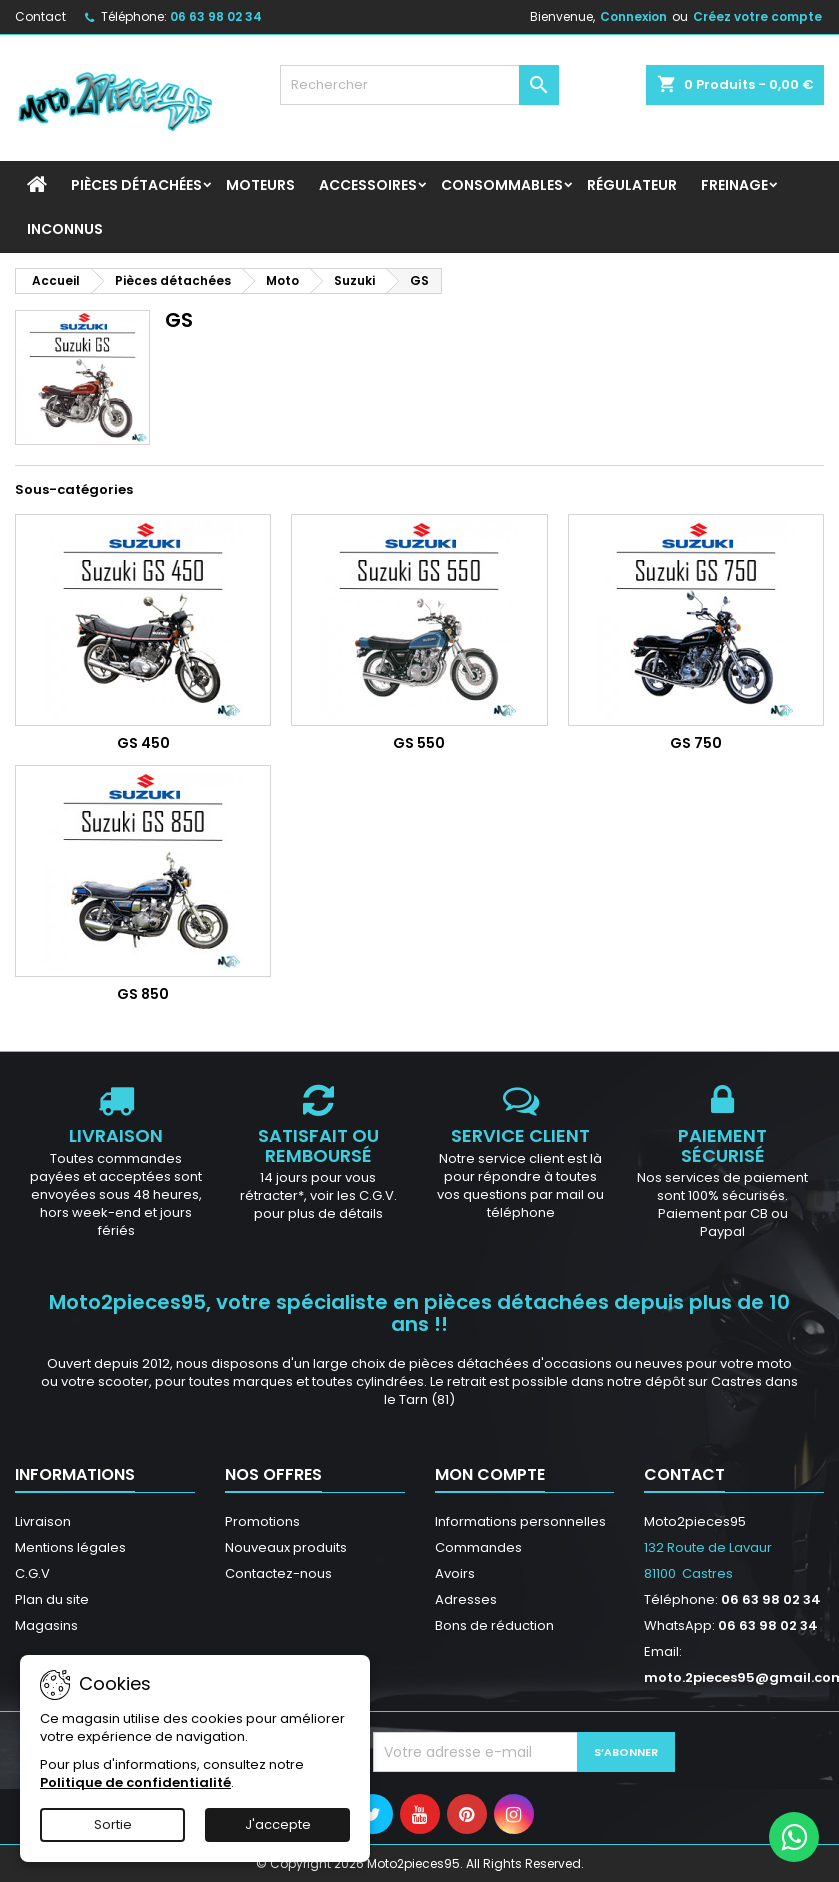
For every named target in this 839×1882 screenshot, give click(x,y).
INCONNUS (65, 229)
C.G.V (32, 1573)
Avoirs (455, 1573)
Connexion (633, 16)
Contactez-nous (278, 1573)
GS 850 (143, 994)
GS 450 (143, 743)
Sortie (113, 1824)
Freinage (734, 185)
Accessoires (368, 185)
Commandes (478, 1547)
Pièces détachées (136, 185)
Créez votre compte (757, 16)
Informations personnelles (520, 1521)
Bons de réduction (494, 1625)
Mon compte (490, 1474)
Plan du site (52, 1599)
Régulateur (632, 185)
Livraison (43, 1521)
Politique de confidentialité (135, 1782)
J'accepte (278, 1824)
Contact (40, 16)
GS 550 (419, 743)
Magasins (46, 1625)
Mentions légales (70, 1547)
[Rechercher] (420, 85)
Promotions (262, 1521)
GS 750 (696, 743)
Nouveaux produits (286, 1547)
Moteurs (260, 185)
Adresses (466, 1599)
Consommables (502, 185)
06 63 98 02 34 (216, 16)
